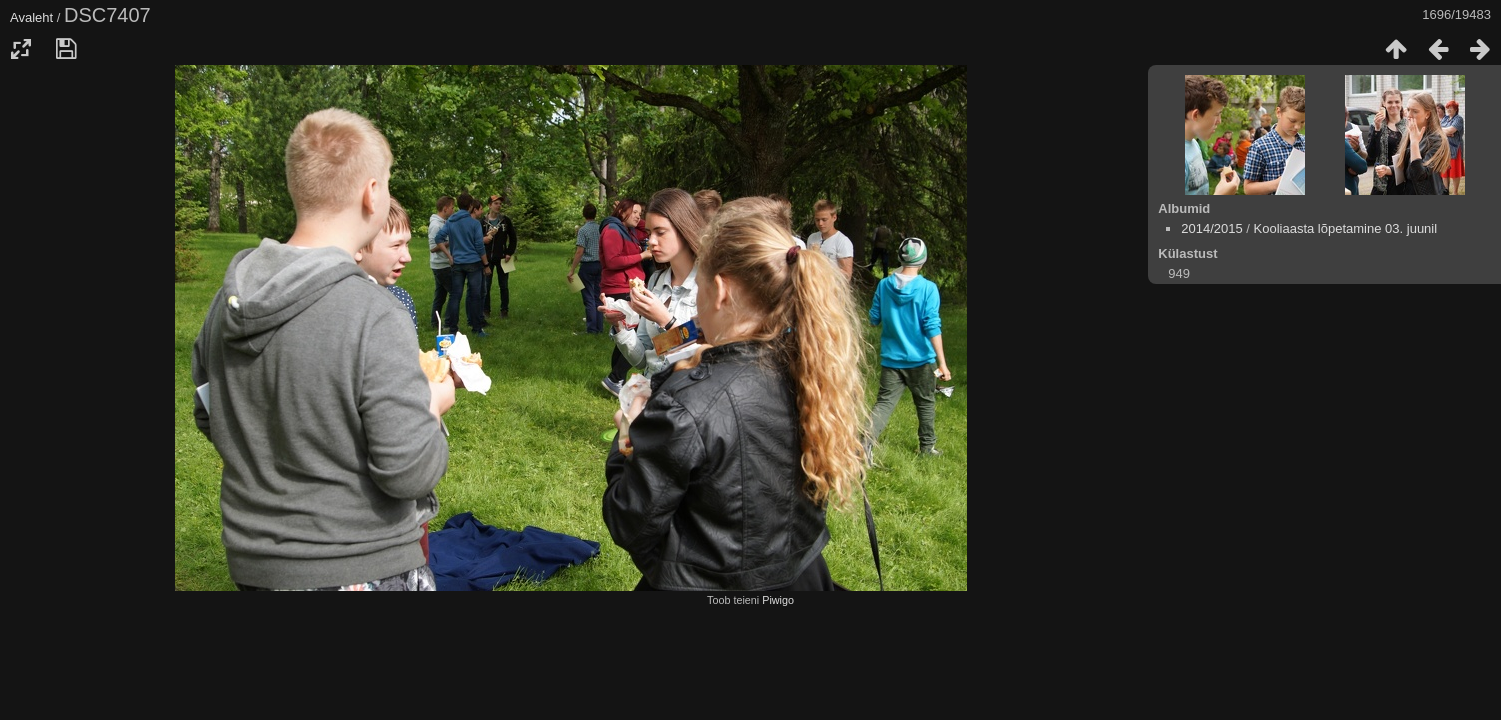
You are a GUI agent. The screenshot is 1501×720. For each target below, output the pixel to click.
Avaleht (31, 17)
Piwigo (778, 600)
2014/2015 (1211, 228)
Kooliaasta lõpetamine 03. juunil (1346, 228)
